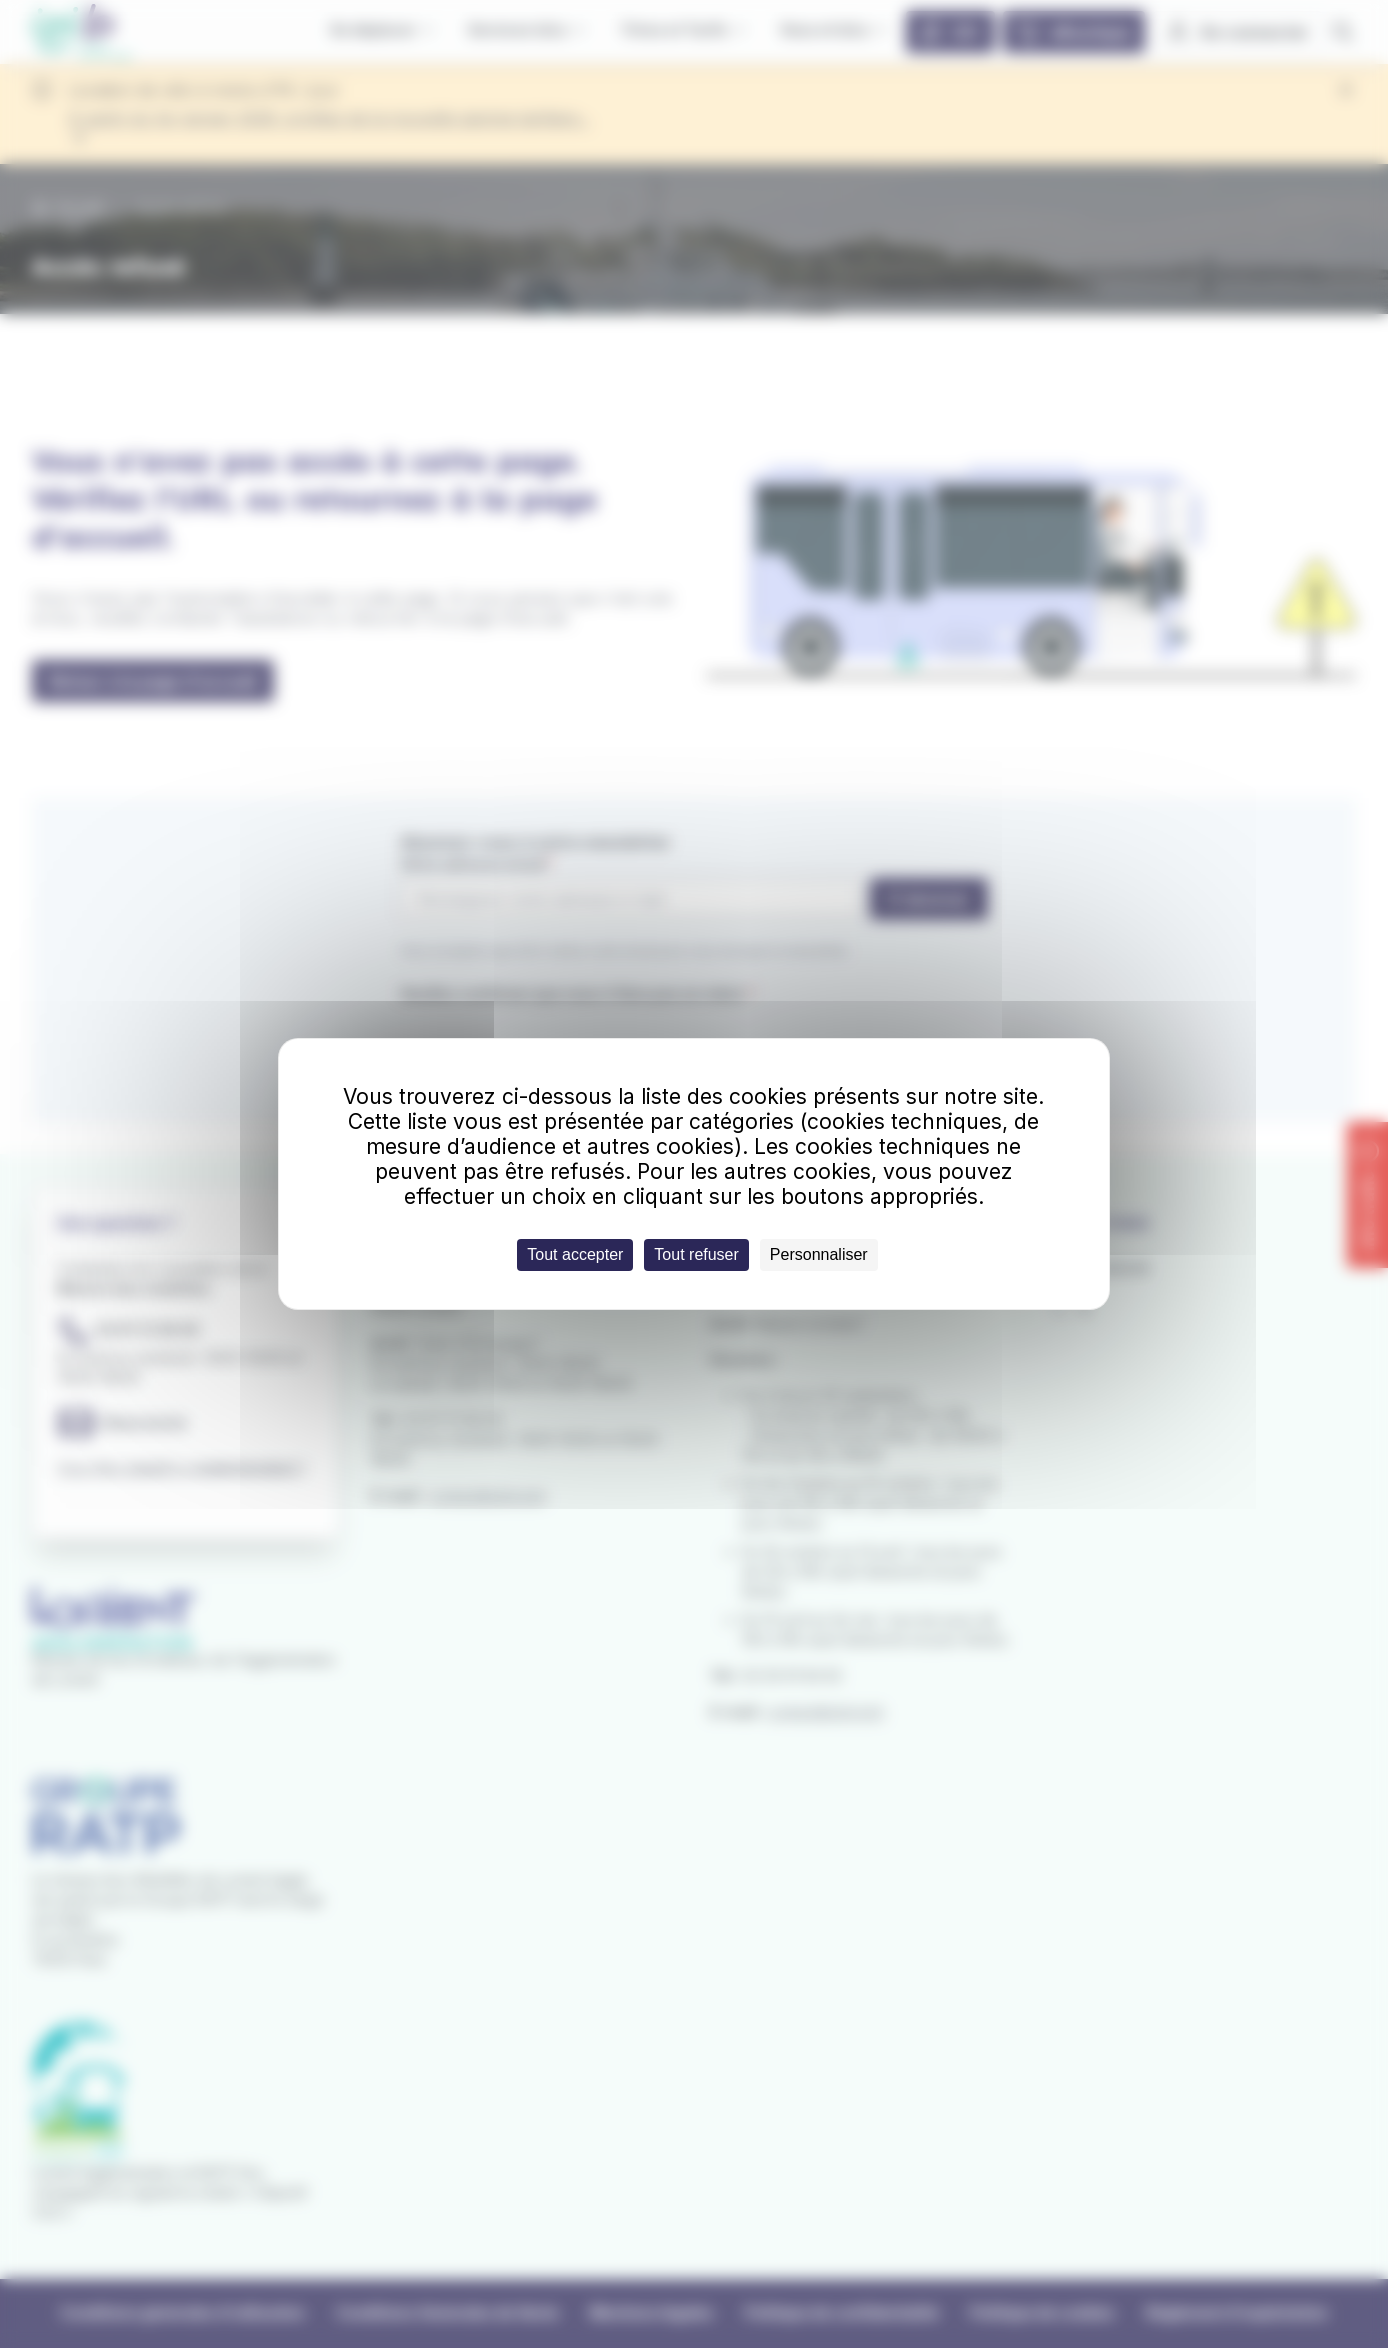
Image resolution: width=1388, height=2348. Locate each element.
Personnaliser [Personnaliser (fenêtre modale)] (819, 1254)
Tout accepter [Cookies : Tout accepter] (575, 1254)
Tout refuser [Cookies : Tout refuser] (696, 1254)
